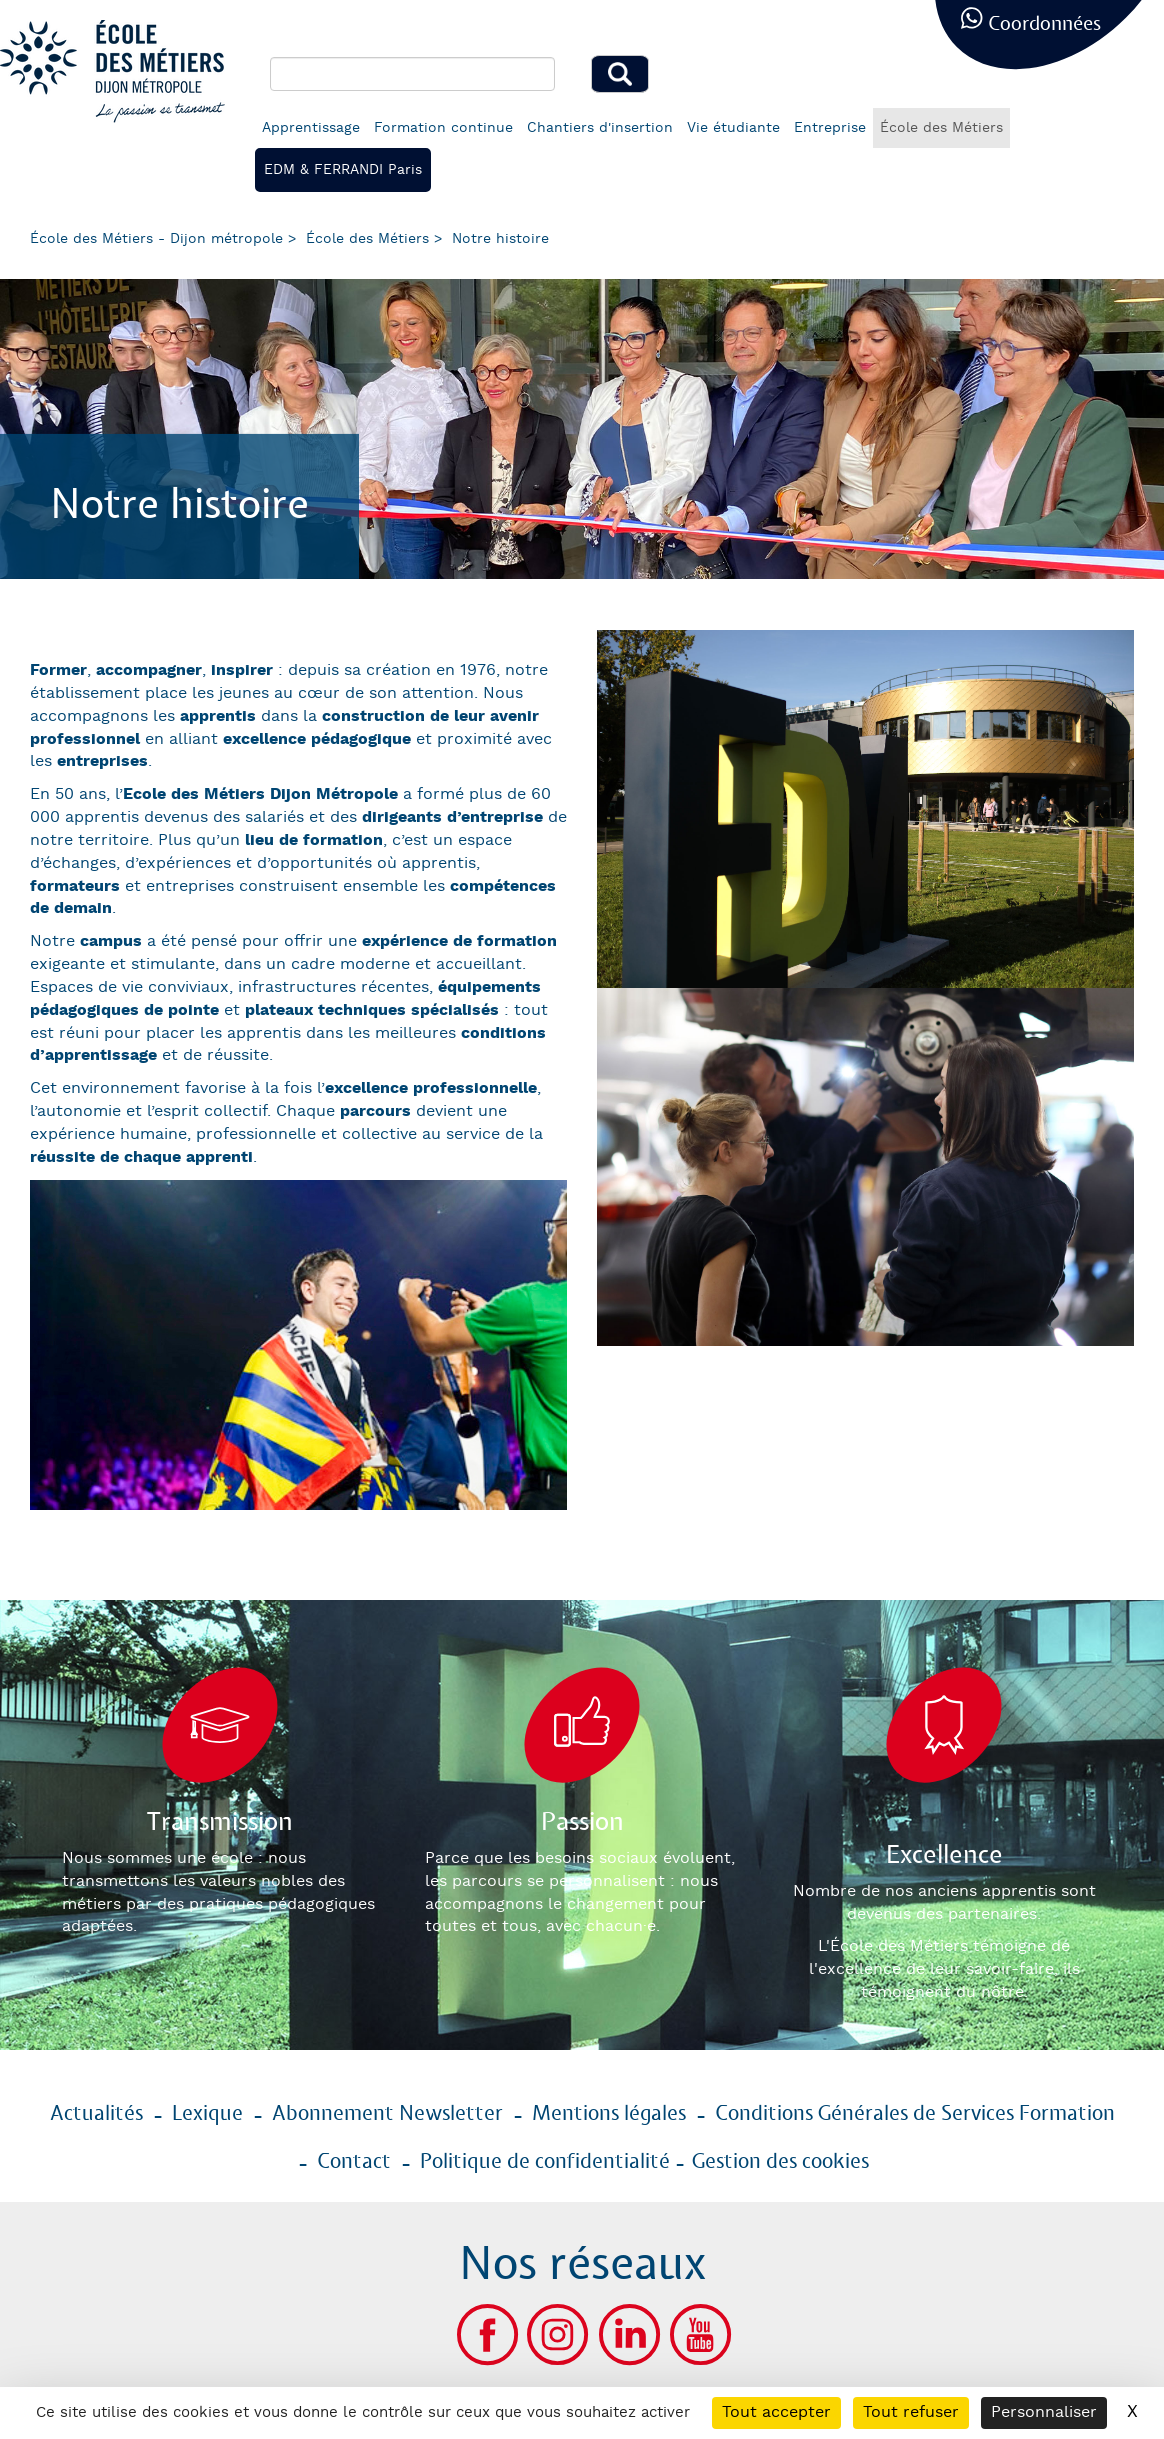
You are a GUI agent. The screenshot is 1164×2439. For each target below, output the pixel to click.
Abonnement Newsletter (387, 2114)
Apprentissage (311, 128)
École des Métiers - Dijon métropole (156, 239)
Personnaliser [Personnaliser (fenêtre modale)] (1044, 2412)
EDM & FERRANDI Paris (343, 170)
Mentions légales (609, 2114)
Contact (354, 2162)
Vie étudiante (733, 128)
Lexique (207, 2114)
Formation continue (443, 128)
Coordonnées (1044, 24)
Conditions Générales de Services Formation (915, 2114)
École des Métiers (941, 128)
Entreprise (830, 128)
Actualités (96, 2114)
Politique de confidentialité (545, 2162)
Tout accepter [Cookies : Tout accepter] (776, 2412)
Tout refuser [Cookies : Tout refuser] (911, 2412)
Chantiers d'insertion (600, 128)
